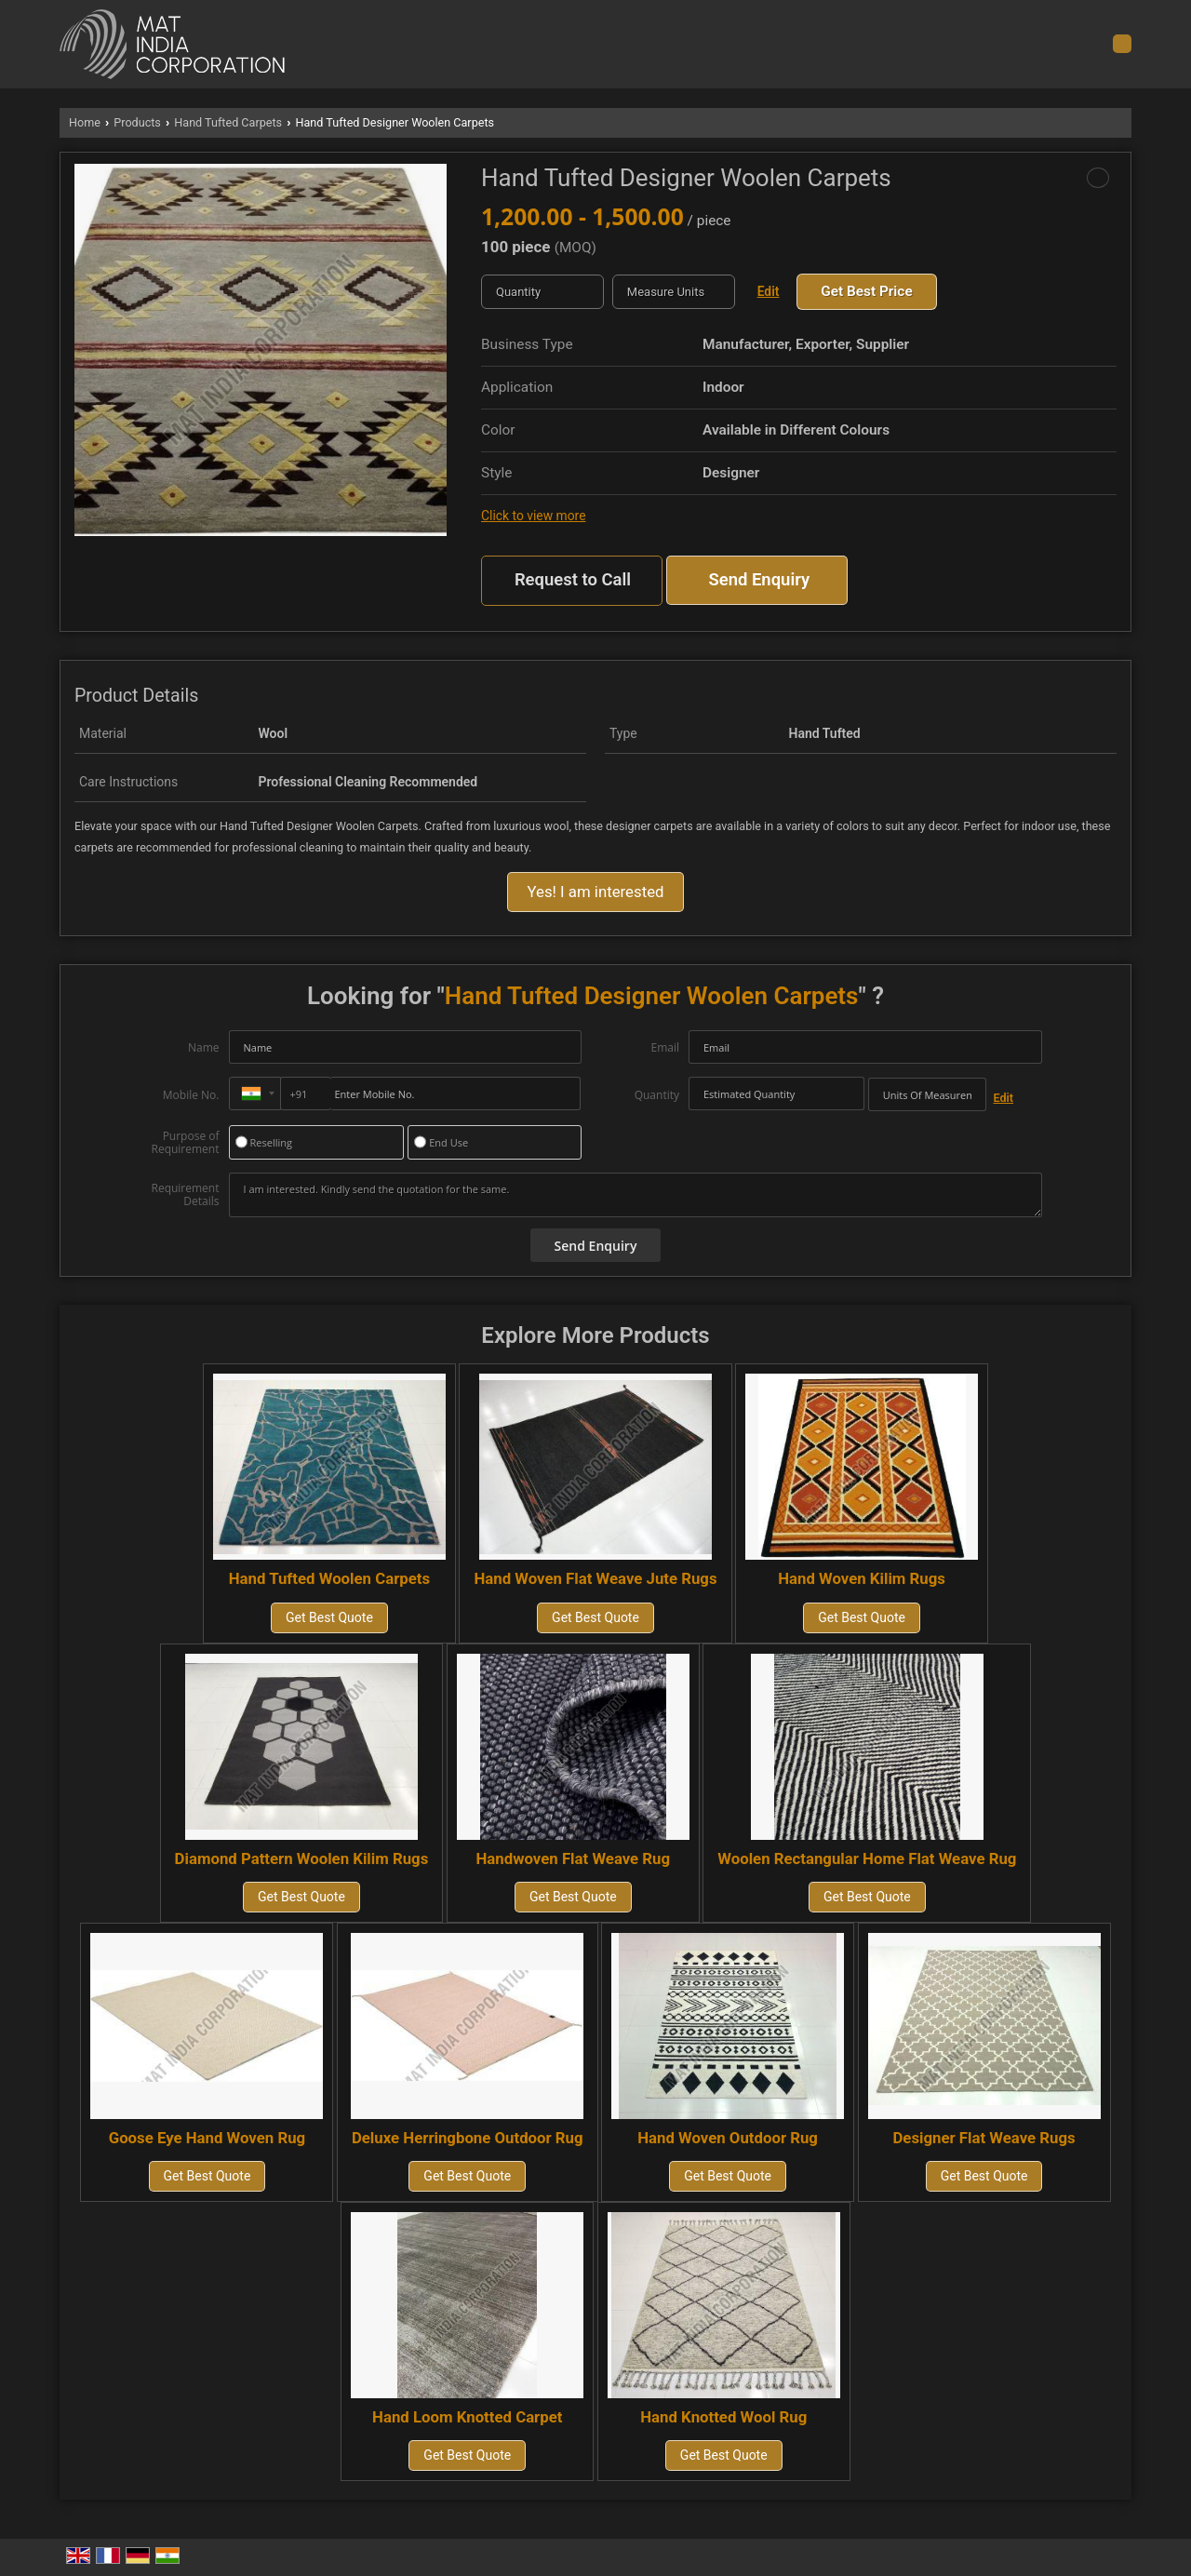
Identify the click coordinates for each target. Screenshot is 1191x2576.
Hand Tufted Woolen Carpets (329, 1578)
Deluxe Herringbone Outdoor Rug (467, 2137)
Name (204, 1047)
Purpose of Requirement (185, 1143)
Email (664, 1047)
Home (84, 122)
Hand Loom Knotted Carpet (467, 2417)
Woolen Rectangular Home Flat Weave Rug (866, 1858)
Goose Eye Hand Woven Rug (207, 2137)
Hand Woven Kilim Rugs (861, 1578)
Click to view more (533, 515)
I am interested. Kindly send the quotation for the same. (635, 1195)
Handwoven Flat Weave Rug (573, 1858)
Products (137, 122)
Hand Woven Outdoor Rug (727, 2137)
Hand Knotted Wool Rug (723, 2417)
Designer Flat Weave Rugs (983, 2137)
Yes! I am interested (595, 891)
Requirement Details (185, 1195)
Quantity (657, 1095)
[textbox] (673, 292)
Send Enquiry (759, 580)
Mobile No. (191, 1095)
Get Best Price (866, 291)
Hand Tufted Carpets (228, 122)
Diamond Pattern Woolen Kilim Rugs (302, 1858)
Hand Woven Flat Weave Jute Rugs (595, 1578)
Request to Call (573, 580)
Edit (768, 291)
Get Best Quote (329, 1617)
